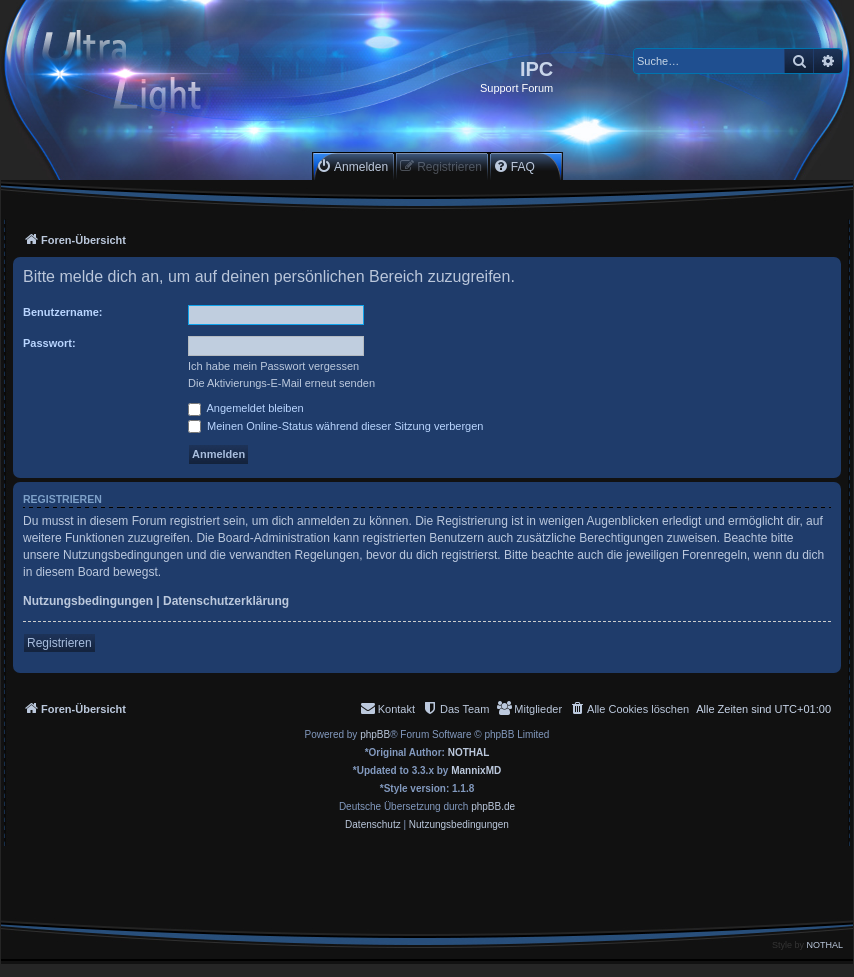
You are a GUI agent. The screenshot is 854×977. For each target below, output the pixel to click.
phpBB (375, 734)
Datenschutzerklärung (226, 601)
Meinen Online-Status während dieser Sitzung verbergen (335, 426)
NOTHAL (469, 752)
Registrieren (59, 643)
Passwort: (49, 343)
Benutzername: (62, 312)
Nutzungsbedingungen (88, 601)
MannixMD (476, 770)
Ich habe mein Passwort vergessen (273, 366)
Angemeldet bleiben (246, 408)
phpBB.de (493, 806)
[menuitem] (352, 166)
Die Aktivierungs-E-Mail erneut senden (281, 383)
